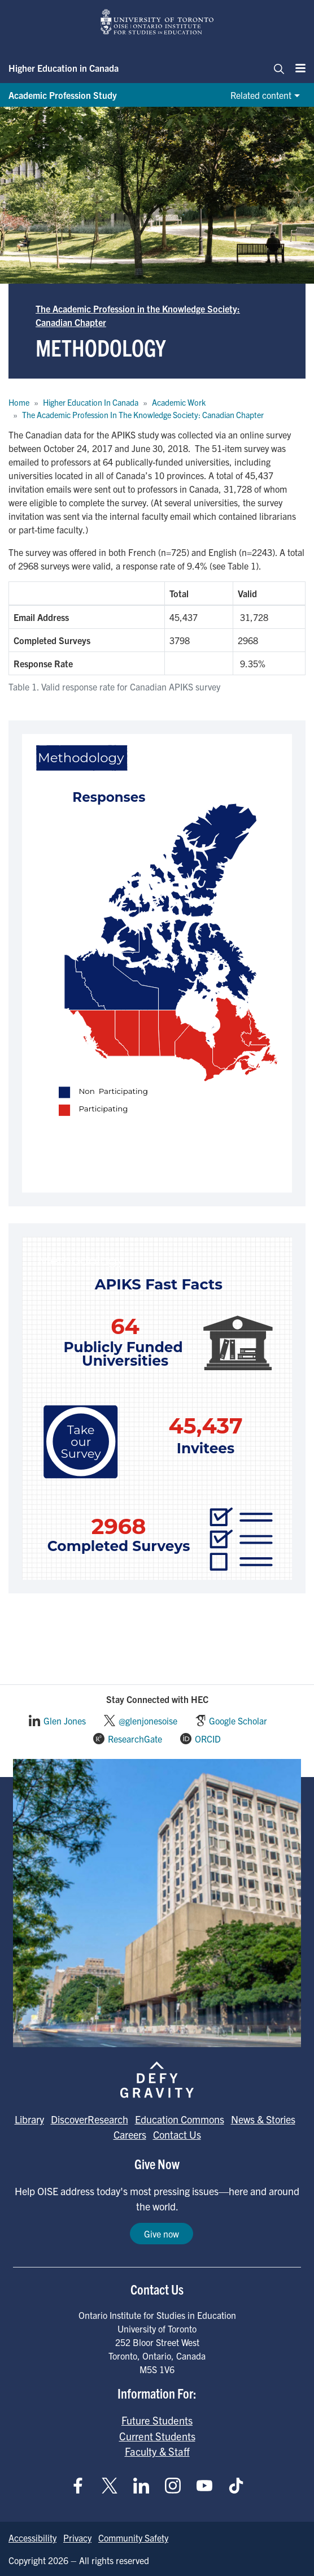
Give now (161, 2233)
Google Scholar (238, 1720)
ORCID (208, 1738)
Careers (130, 2134)
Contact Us (177, 2134)
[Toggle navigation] (275, 68)
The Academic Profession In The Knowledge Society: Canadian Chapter (143, 415)
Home (18, 402)
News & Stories (263, 2119)
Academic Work (179, 402)
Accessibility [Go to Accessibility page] (32, 2537)
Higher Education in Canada (63, 67)
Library (29, 2119)
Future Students (157, 2420)
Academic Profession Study (62, 95)
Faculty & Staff (157, 2451)
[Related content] (264, 95)
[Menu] (297, 68)
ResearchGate (135, 1738)
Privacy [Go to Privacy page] (77, 2537)
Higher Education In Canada (90, 402)
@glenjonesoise (148, 1720)
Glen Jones (64, 1720)
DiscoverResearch (89, 2119)
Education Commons (179, 2119)
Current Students (157, 2436)
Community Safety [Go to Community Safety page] (133, 2537)
